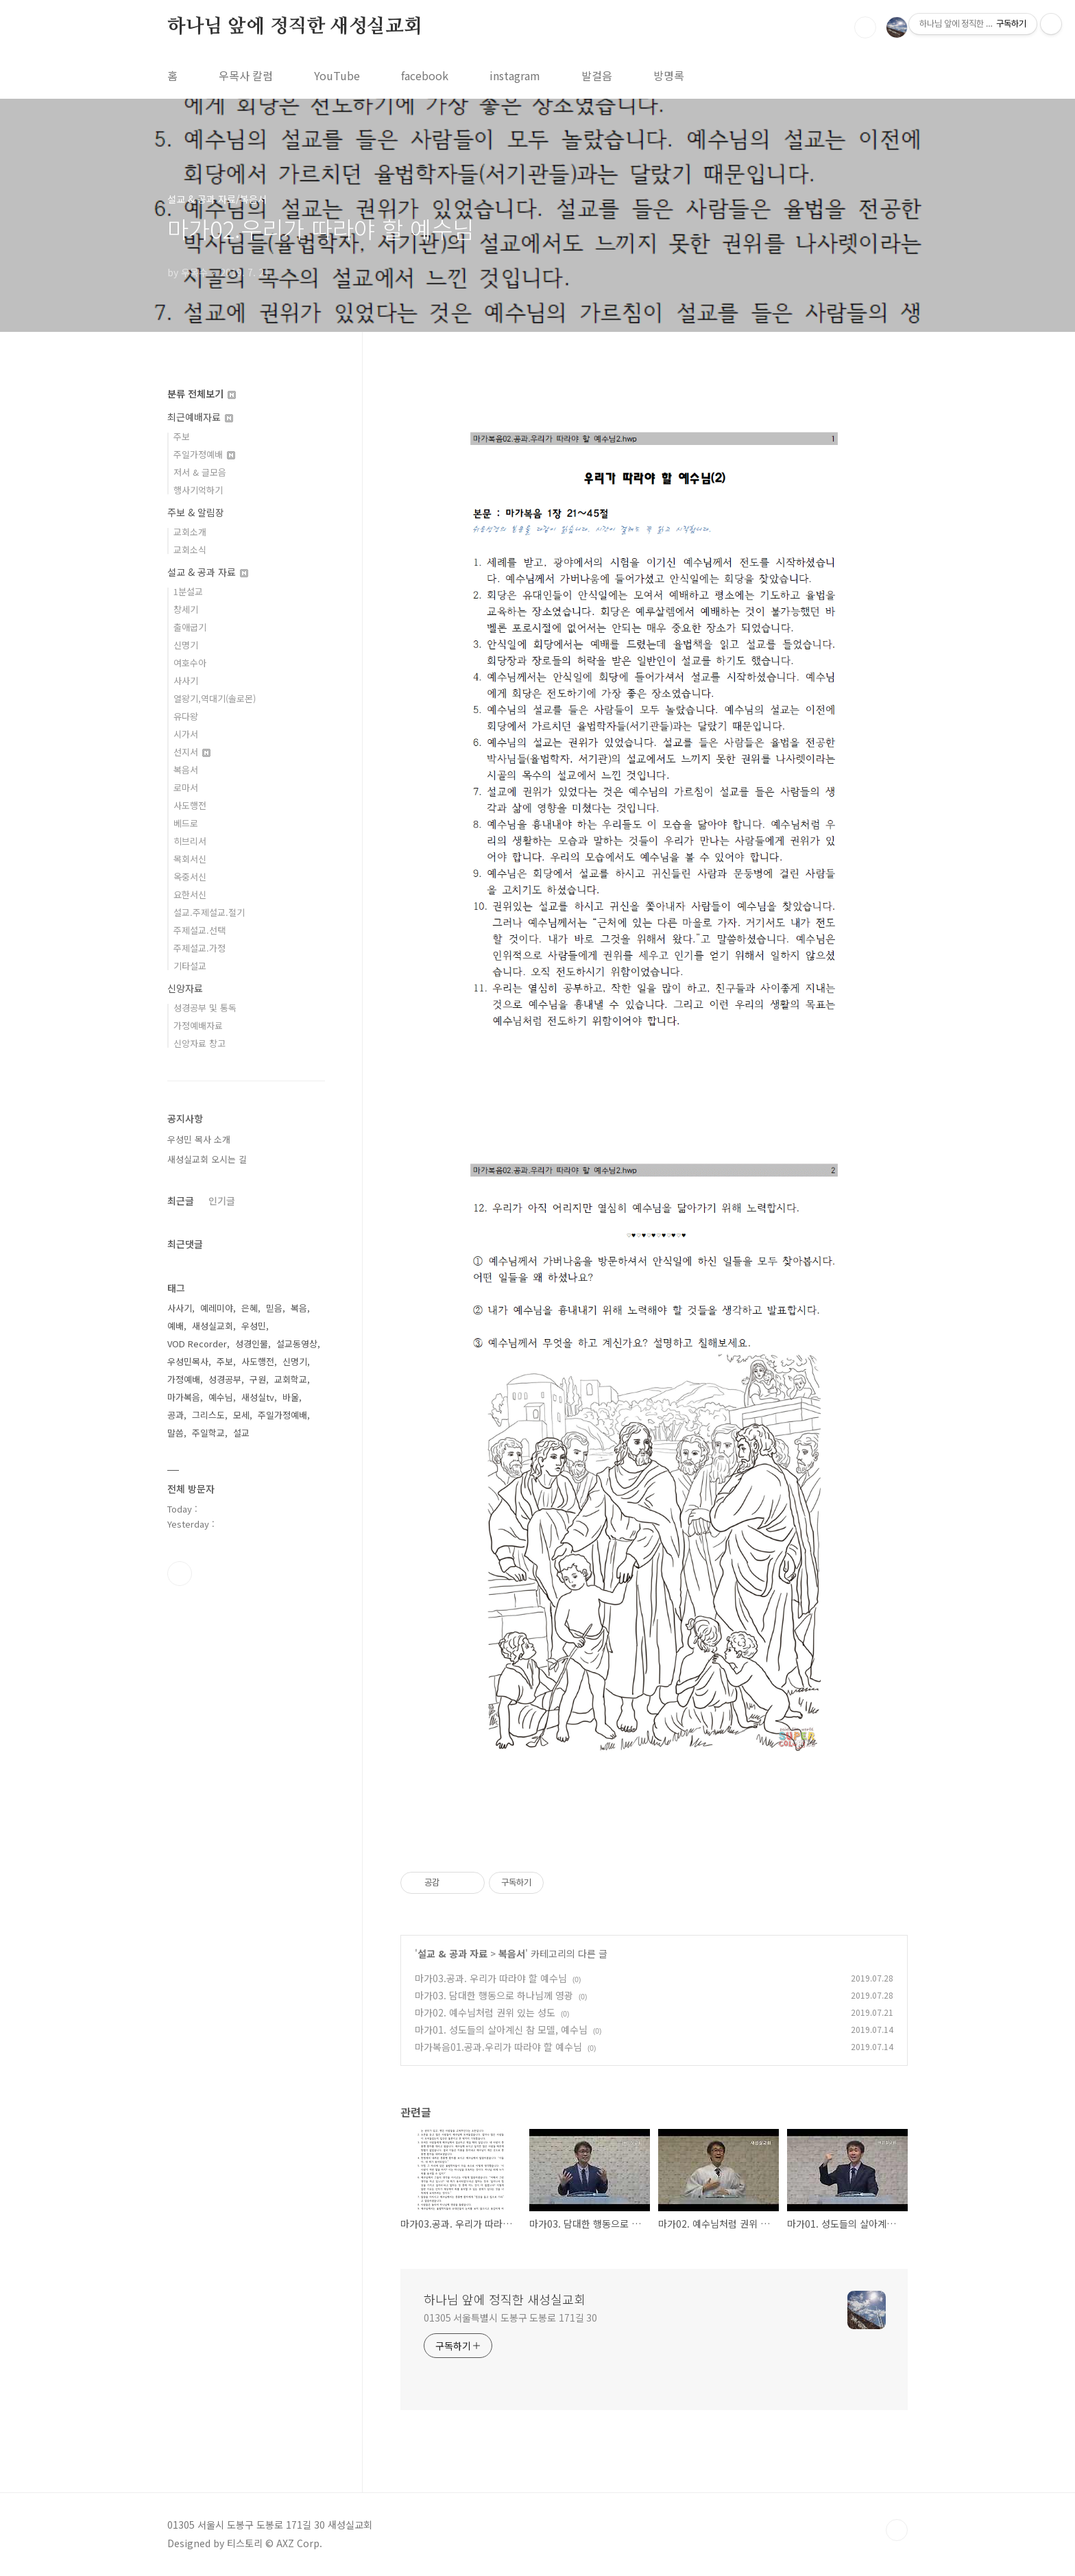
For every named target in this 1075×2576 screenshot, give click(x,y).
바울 (290, 1397)
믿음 (274, 1307)
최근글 (180, 1200)
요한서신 (189, 894)
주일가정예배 (204, 454)
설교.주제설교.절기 (209, 912)
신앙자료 (185, 988)
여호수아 (189, 662)
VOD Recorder (197, 1343)
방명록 (668, 75)
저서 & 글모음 (199, 472)
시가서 (185, 734)
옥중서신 (189, 876)
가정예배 (183, 1379)
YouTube (337, 75)
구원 (258, 1379)
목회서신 (189, 858)
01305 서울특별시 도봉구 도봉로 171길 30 (510, 2317)
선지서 (191, 751)
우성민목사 (187, 1361)
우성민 (253, 1325)
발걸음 (596, 75)
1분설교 (188, 591)
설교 (241, 1432)
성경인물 (251, 1343)
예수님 (220, 1397)
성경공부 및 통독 (205, 1007)
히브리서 (189, 840)
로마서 (185, 787)
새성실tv (257, 1397)
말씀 (175, 1432)
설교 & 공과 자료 (452, 1953)
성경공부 (224, 1379)
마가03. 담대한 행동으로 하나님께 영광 (494, 1995)
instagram (515, 75)
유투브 (179, 1573)
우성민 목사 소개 (198, 1139)
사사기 (185, 680)
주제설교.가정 (199, 947)
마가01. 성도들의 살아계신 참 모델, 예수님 (501, 2029)
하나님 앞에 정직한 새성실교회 (294, 26)
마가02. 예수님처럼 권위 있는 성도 (485, 2012)
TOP (897, 2530)
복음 (299, 1307)
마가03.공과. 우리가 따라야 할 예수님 (491, 1978)
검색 (865, 27)
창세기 (185, 609)
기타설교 (189, 965)
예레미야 (216, 1307)
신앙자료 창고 (199, 1043)
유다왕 (185, 716)
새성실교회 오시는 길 (207, 1159)
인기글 (221, 1200)
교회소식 (189, 549)
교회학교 (290, 1379)
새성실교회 (212, 1325)
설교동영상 (296, 1343)
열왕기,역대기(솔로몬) (214, 698)
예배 (175, 1325)
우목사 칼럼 (246, 75)
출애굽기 (189, 627)
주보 (181, 436)
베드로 (185, 823)
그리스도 (208, 1414)
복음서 (511, 1953)
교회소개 (189, 531)
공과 (175, 1414)
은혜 (249, 1307)
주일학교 (208, 1432)
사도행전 (189, 805)
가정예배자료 (198, 1025)
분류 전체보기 (201, 393)
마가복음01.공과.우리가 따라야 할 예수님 (498, 2047)
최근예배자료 (200, 417)
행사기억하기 (198, 489)
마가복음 (183, 1397)
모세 (241, 1414)
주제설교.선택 (199, 930)
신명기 (185, 644)
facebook (424, 75)
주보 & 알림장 (195, 512)
